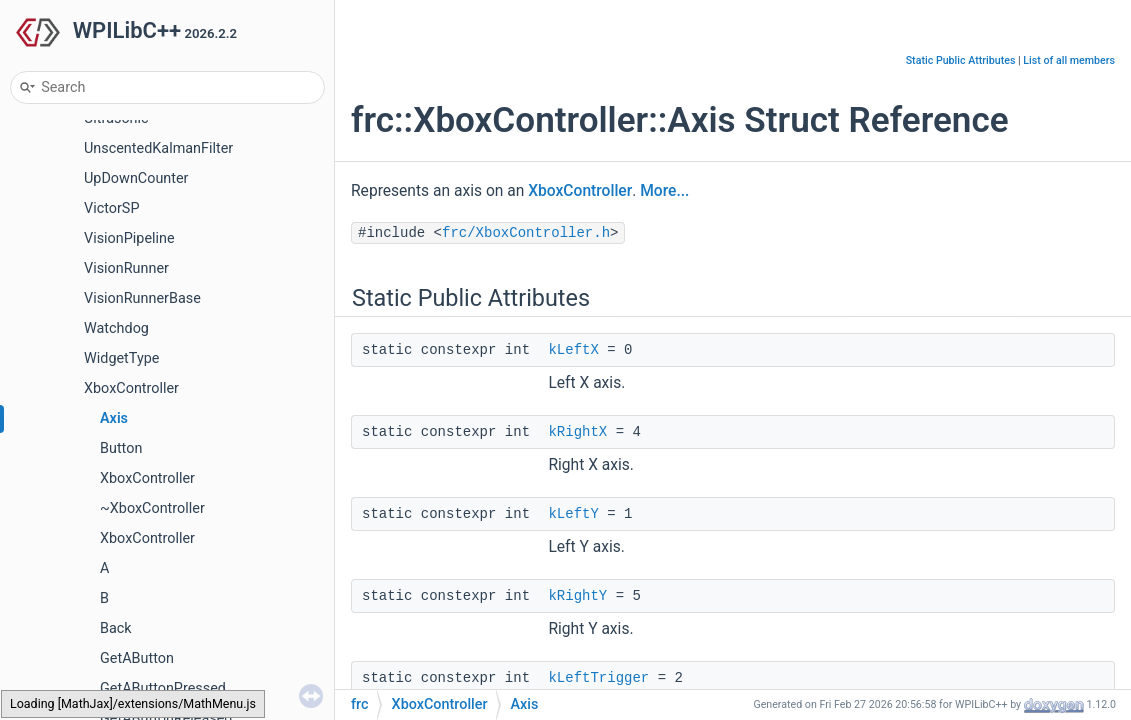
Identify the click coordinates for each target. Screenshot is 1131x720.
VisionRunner (126, 268)
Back (116, 628)
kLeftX (573, 350)
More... (664, 191)
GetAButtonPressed (163, 688)
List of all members (1069, 60)
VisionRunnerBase (142, 298)
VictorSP (111, 208)
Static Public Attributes (961, 60)
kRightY (577, 596)
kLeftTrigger (598, 678)
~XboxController (152, 508)
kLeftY (573, 514)
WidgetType (121, 358)
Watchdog (116, 328)
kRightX (577, 432)
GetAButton (137, 658)
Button (121, 448)
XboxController (131, 388)
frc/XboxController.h (526, 233)
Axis (114, 418)
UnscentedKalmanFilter (158, 148)
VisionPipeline (129, 238)
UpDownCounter (136, 178)
